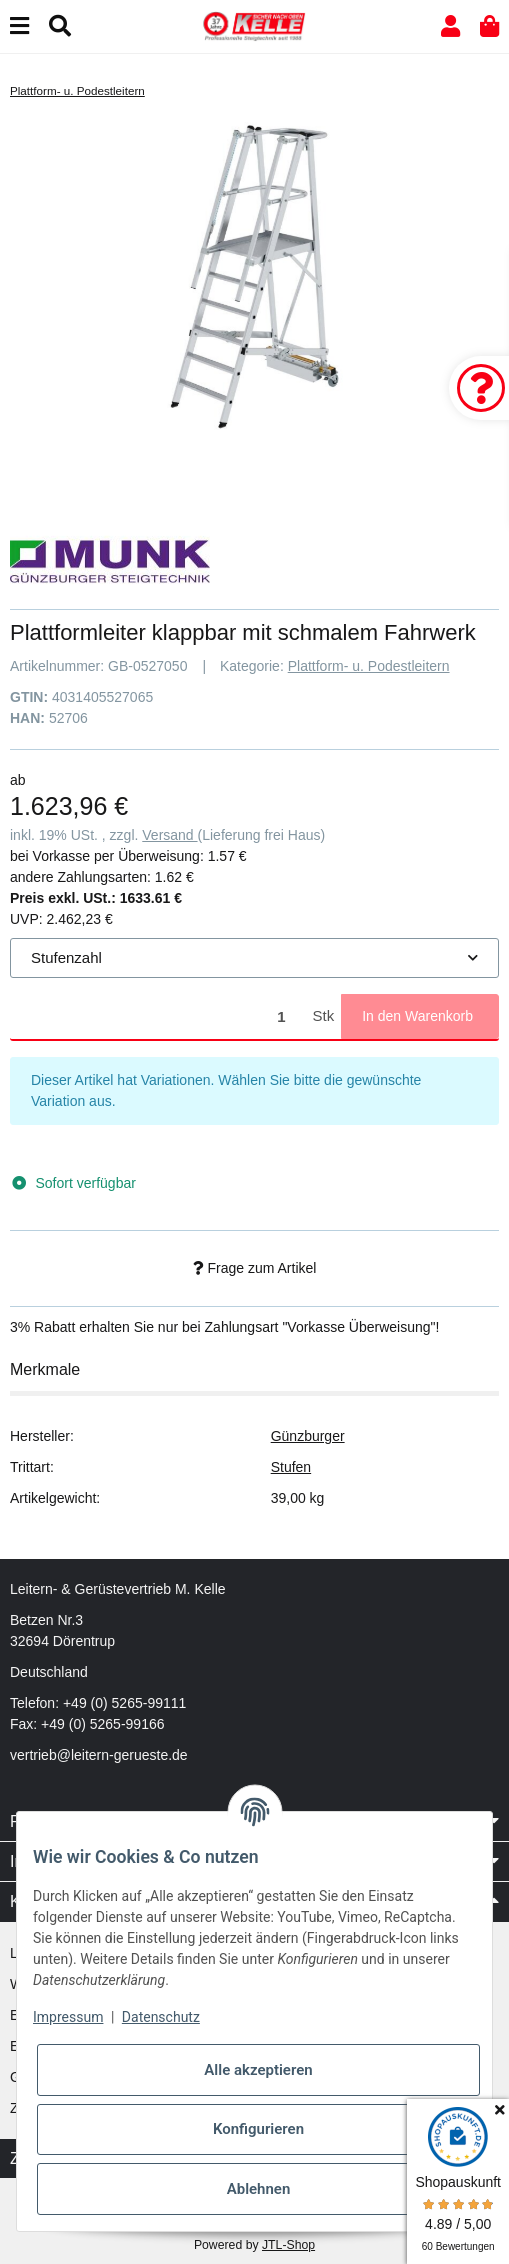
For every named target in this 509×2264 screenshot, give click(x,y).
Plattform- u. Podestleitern (369, 666)
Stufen (291, 1467)
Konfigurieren (258, 2129)
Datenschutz (161, 2017)
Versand (169, 835)
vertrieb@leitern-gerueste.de (99, 1755)
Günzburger (308, 1436)
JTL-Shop (288, 2245)
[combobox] (254, 958)
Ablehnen (259, 2189)
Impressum (68, 2017)
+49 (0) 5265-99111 (124, 1703)
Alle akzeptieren (258, 2070)
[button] (450, 26)
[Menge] (158, 1016)
